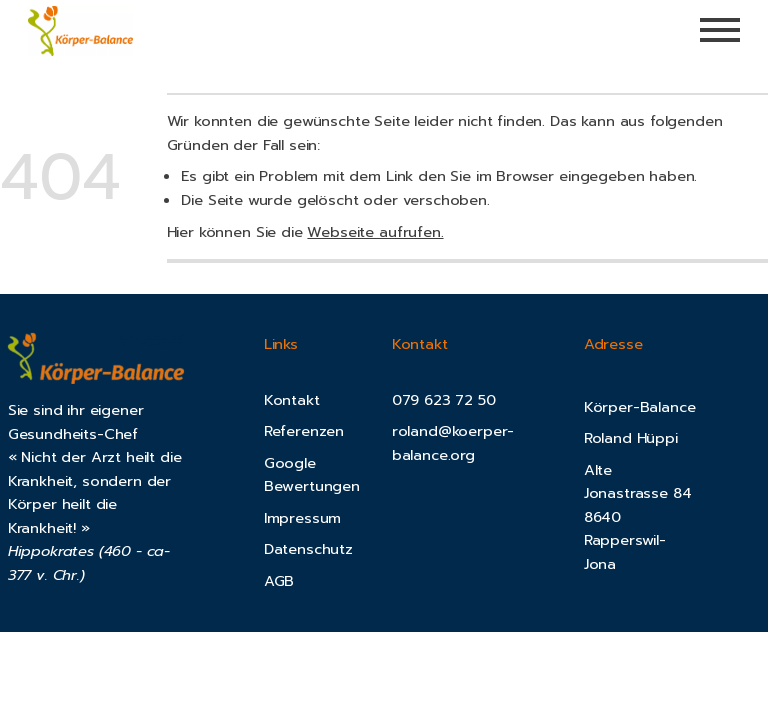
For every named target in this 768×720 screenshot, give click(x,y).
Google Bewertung (303, 475)
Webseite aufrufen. (375, 232)
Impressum (303, 518)
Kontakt (292, 400)
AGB (279, 581)
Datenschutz (308, 549)
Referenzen (304, 431)
